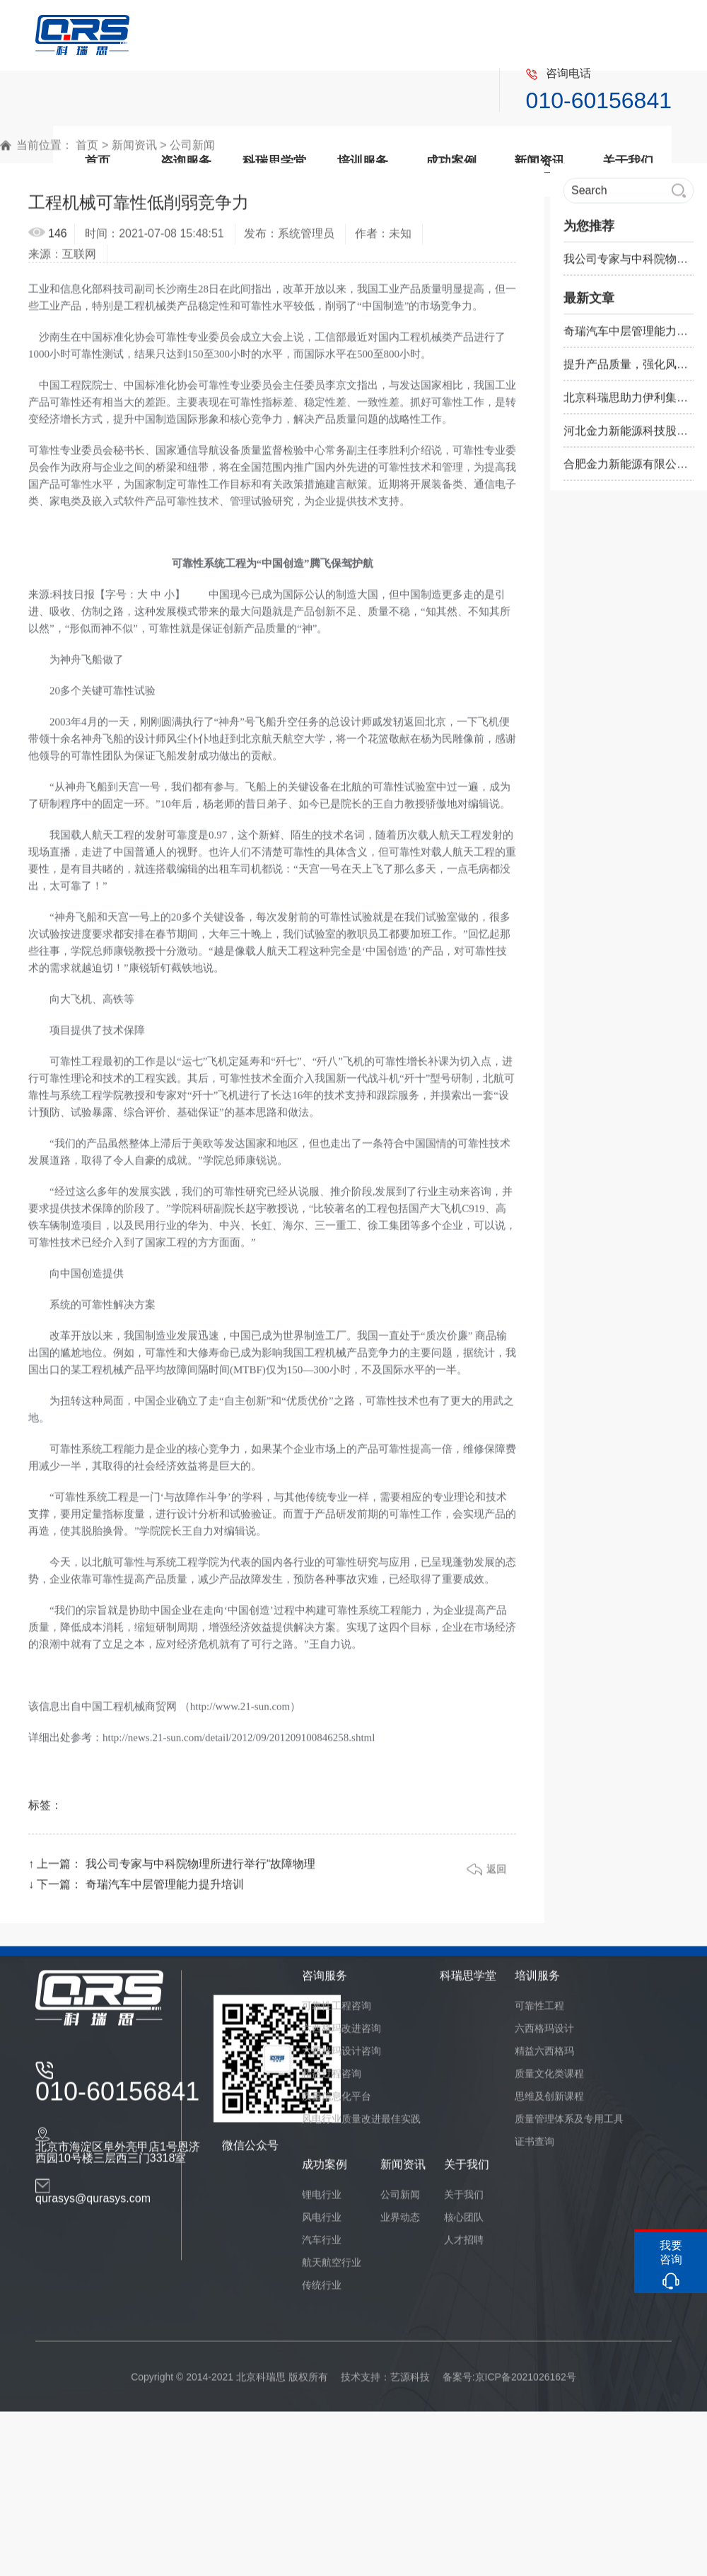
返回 (496, 1875)
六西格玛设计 (544, 2034)
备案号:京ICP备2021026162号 (509, 2383)
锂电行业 (321, 2200)
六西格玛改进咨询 (341, 2034)
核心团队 (464, 2223)
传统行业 (321, 2291)
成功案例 (324, 2170)
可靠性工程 (539, 2011)
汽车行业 (321, 2245)
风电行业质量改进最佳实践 (361, 2124)
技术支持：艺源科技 (385, 2383)
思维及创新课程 (549, 2102)
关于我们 (466, 2170)
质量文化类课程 (549, 2079)
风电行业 (321, 2223)
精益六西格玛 (544, 2056)
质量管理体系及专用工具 (569, 2124)
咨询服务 (324, 1981)
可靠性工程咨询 (336, 2011)
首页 (87, 151)
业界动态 (400, 2223)
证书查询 (534, 2147)
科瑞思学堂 (468, 1981)
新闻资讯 (134, 151)
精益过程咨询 (331, 2079)
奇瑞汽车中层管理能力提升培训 (165, 1890)
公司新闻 (192, 151)
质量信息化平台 (336, 2102)
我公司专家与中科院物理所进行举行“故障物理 (200, 1870)
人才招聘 (464, 2245)
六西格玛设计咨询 (341, 2056)
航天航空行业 (331, 2268)
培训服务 (537, 1981)
